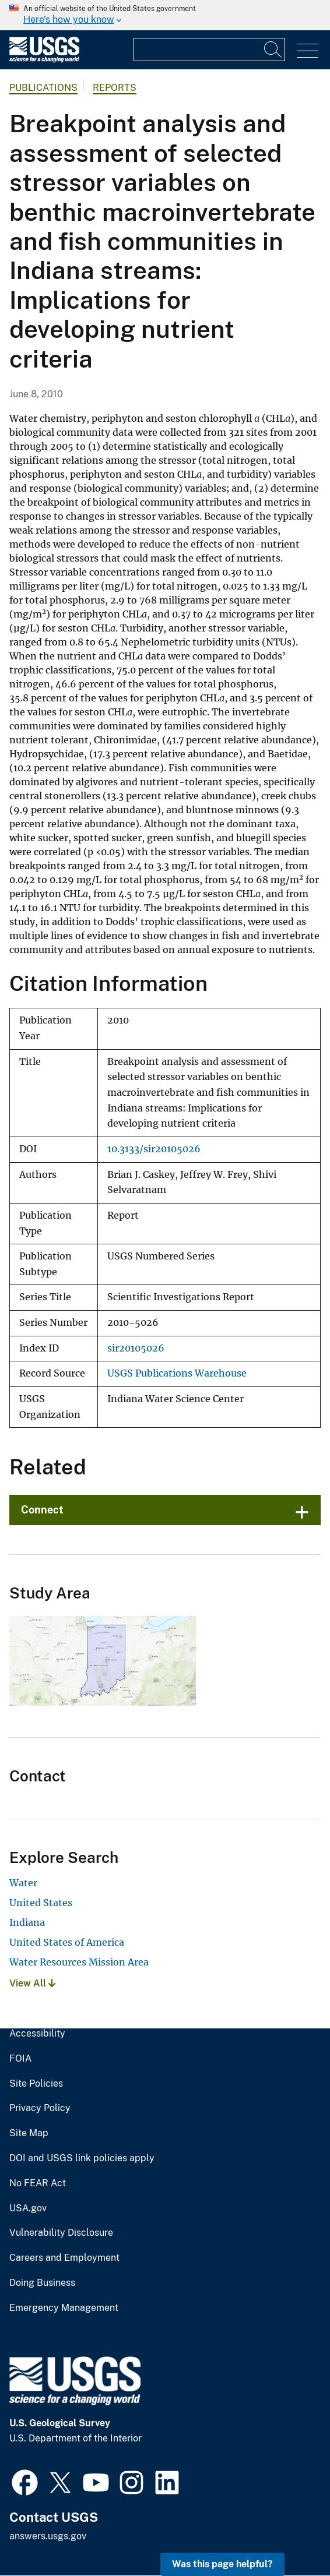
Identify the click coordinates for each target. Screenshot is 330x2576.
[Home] (44, 59)
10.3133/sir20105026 (154, 1149)
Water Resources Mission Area (79, 1962)
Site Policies (36, 2084)
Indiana (27, 1922)
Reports (114, 87)
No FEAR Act (37, 2183)
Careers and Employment (64, 2258)
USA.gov (28, 2208)
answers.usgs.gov (47, 2536)
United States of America (66, 1942)
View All (32, 1983)
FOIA (20, 2058)
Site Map (28, 2133)
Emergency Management (63, 2308)
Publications (43, 87)
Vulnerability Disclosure (61, 2233)
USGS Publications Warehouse (177, 1373)
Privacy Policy (40, 2108)
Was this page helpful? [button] (222, 2564)
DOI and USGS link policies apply (82, 2158)
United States (40, 1902)
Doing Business (42, 2283)
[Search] (273, 49)
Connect (42, 1510)
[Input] (209, 49)
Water (23, 1883)
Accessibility (37, 2033)
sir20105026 (135, 1348)
